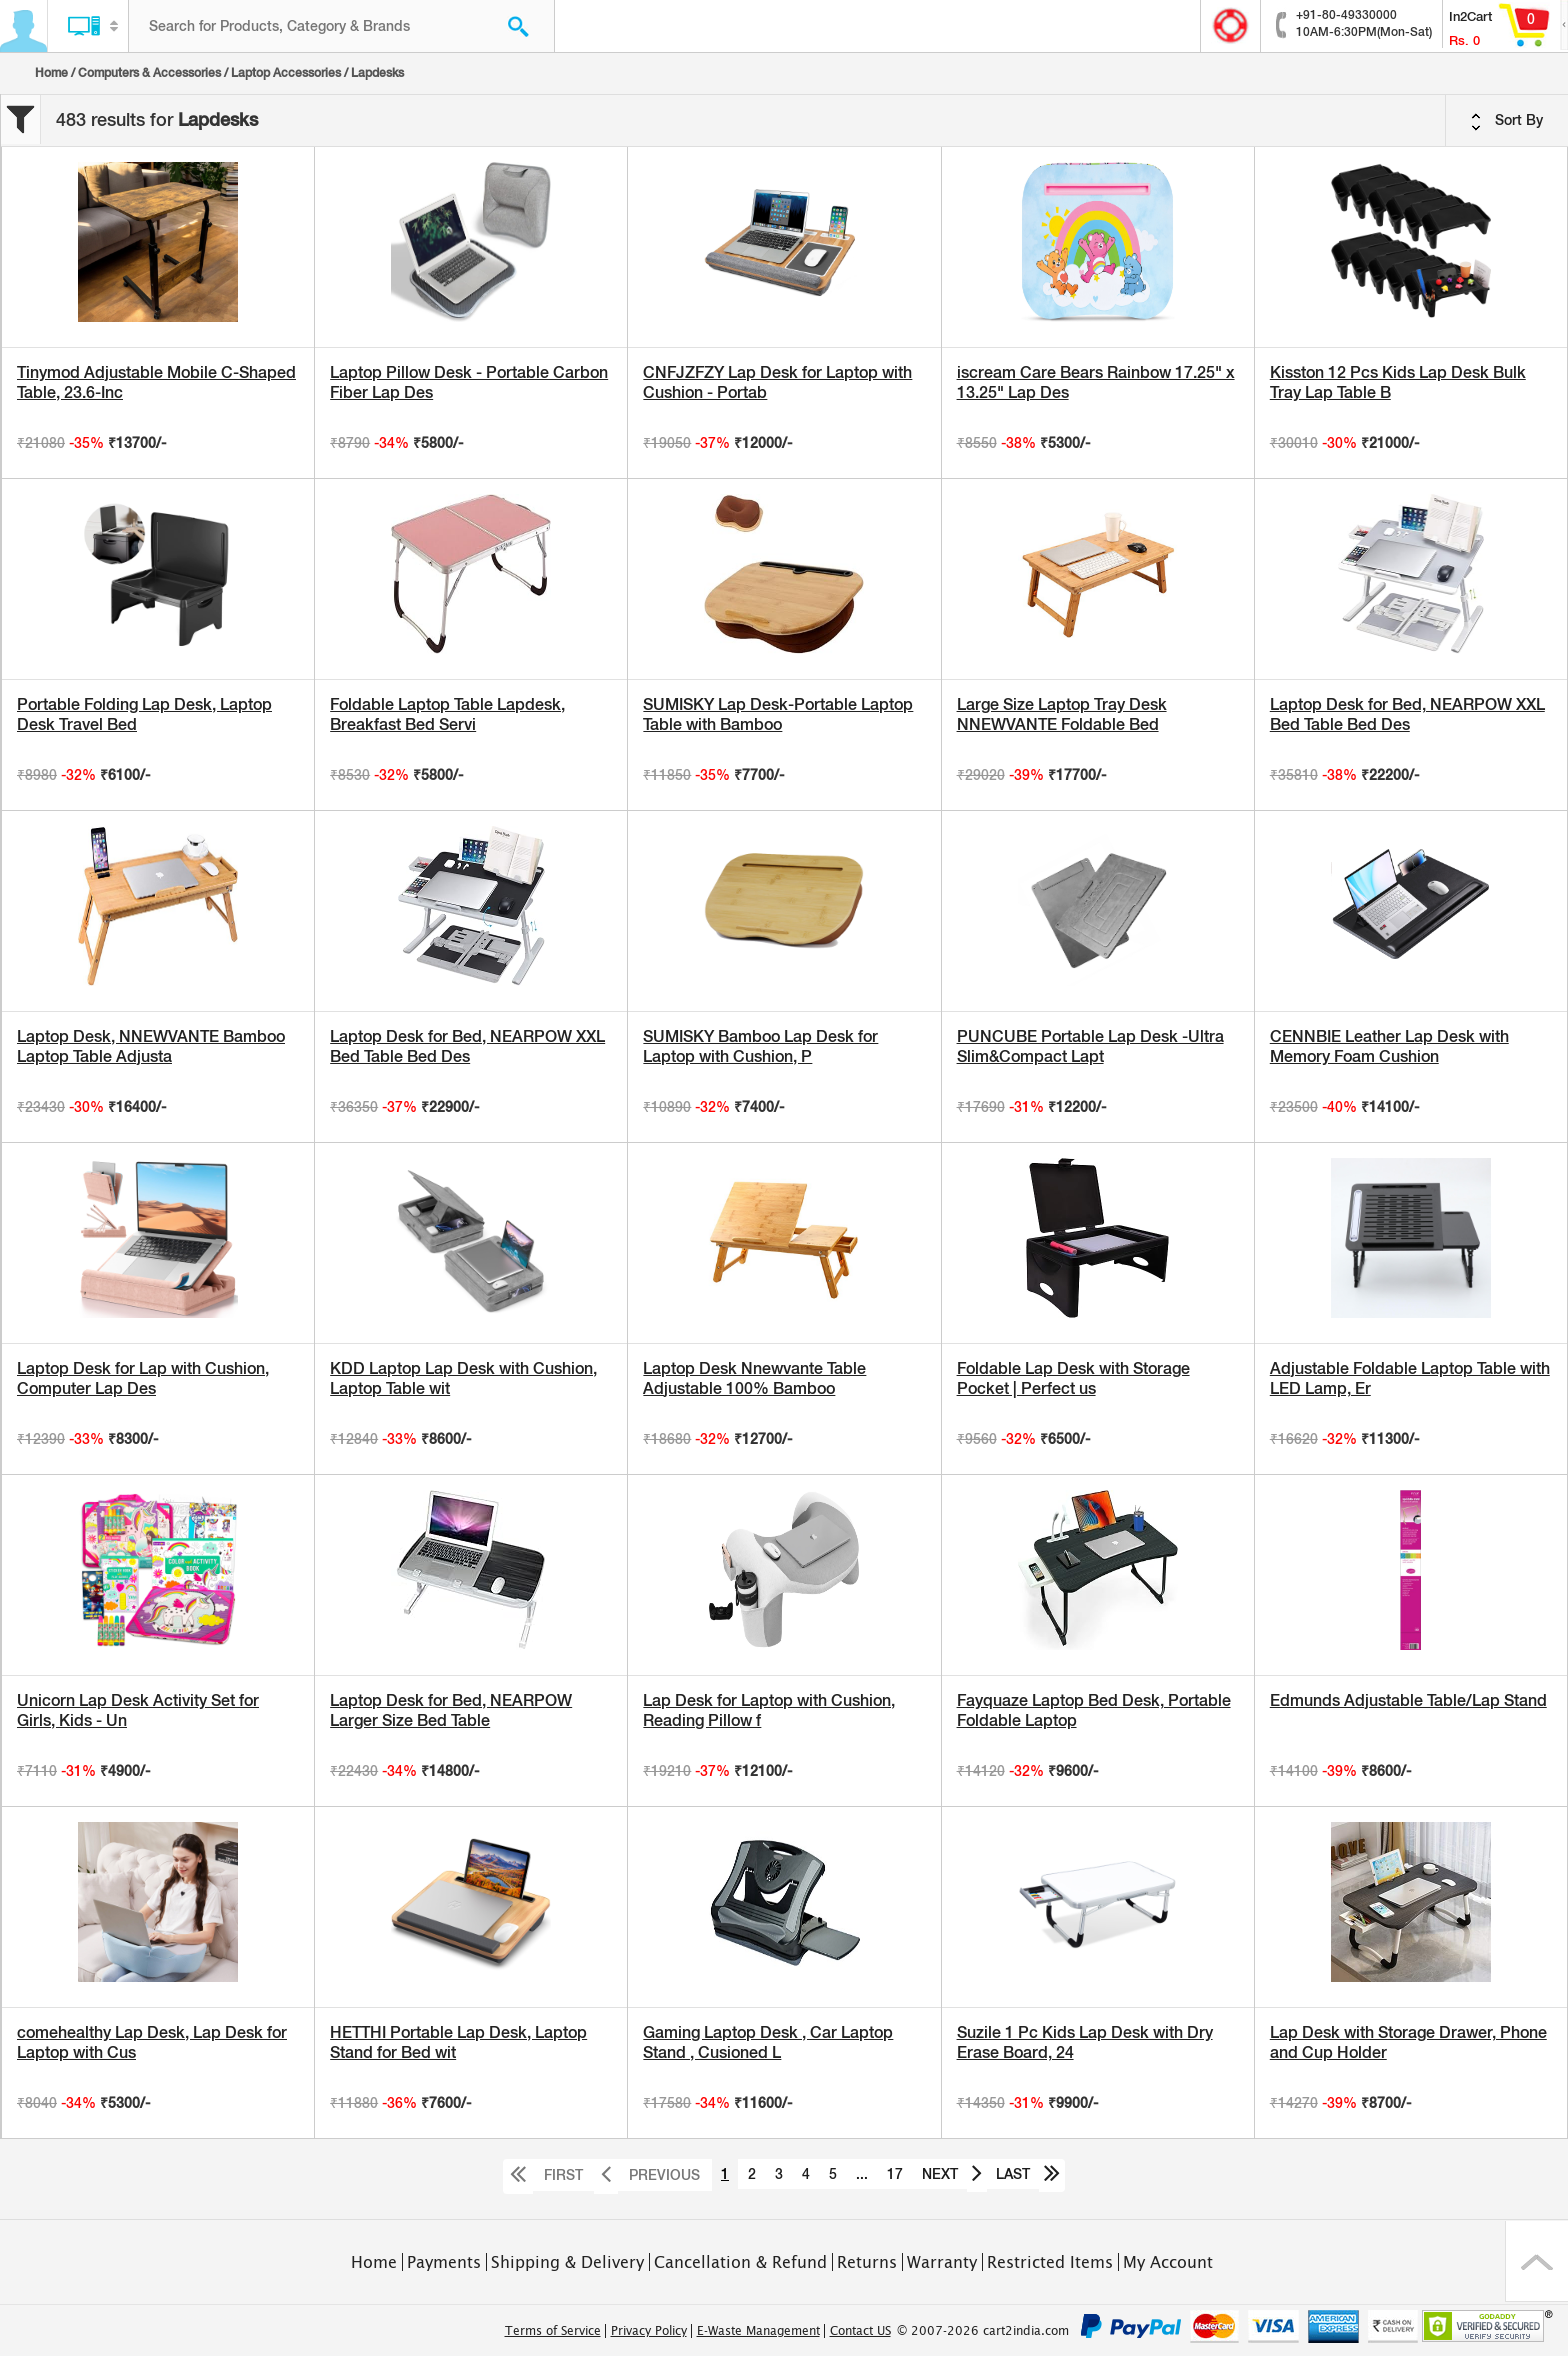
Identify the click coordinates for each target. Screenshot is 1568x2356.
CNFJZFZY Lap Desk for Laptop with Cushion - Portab (777, 382)
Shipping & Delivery (567, 2262)
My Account (1168, 2262)
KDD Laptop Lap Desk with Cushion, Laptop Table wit (463, 1378)
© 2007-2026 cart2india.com (983, 2331)
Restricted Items (1050, 2262)
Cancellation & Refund (740, 2262)
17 (895, 2174)
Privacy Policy (649, 2331)
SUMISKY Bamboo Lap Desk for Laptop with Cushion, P (760, 1046)
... (862, 2174)
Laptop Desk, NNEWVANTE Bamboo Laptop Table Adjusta (151, 1046)
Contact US (860, 2331)
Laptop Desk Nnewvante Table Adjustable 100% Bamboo (754, 1378)
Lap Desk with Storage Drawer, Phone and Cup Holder (1408, 2042)
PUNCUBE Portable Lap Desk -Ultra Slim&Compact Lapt (1090, 1046)
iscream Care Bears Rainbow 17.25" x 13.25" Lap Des (1096, 382)
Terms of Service (553, 2331)
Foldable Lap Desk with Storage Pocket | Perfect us (1073, 1378)
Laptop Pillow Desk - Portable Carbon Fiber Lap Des (469, 382)
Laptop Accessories (286, 73)
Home (51, 73)
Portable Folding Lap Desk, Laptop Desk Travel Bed (144, 714)
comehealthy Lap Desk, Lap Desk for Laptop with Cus (152, 2042)
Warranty (942, 2262)
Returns (867, 2262)
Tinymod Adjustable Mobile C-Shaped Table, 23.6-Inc (156, 382)
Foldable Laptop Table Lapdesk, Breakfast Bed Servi (447, 714)
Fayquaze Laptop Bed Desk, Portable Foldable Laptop (1094, 1710)
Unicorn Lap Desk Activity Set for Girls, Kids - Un (138, 1710)
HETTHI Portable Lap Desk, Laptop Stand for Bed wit (458, 2042)
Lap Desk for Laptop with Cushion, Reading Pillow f (769, 1710)
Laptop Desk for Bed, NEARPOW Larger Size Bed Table (451, 1710)
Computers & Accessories (149, 73)
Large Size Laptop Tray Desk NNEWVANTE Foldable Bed (1062, 714)
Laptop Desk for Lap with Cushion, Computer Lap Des (143, 1378)
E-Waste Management (758, 2331)
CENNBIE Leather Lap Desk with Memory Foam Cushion (1389, 1046)
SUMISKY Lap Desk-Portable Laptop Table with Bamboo (778, 714)
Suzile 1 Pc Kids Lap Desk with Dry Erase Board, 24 (1085, 2042)
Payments (444, 2262)
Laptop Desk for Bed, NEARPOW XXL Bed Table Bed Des (1407, 714)
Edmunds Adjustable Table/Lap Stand (1408, 1700)
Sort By (1507, 121)
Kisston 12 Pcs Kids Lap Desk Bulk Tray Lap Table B (1398, 382)
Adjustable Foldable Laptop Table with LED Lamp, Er (1410, 1378)
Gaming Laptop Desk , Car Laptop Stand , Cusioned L (768, 2042)
